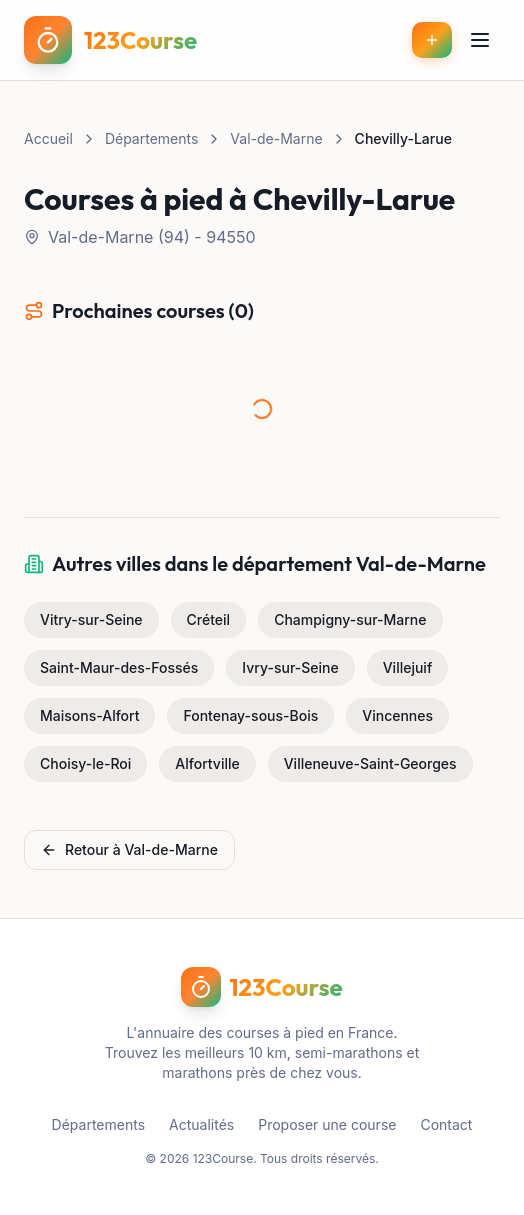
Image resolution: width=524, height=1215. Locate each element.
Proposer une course (327, 1124)
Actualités (201, 1124)
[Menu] (480, 40)
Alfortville (207, 763)
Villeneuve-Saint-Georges (370, 763)
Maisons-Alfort (89, 715)
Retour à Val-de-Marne (129, 849)
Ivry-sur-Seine (290, 667)
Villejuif (408, 667)
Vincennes (397, 715)
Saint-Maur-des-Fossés (119, 667)
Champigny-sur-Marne (350, 619)
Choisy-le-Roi (85, 763)
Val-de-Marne (276, 138)
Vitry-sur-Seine (91, 619)
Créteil (209, 619)
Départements (151, 138)
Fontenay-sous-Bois (250, 715)
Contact (446, 1124)
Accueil (48, 138)
